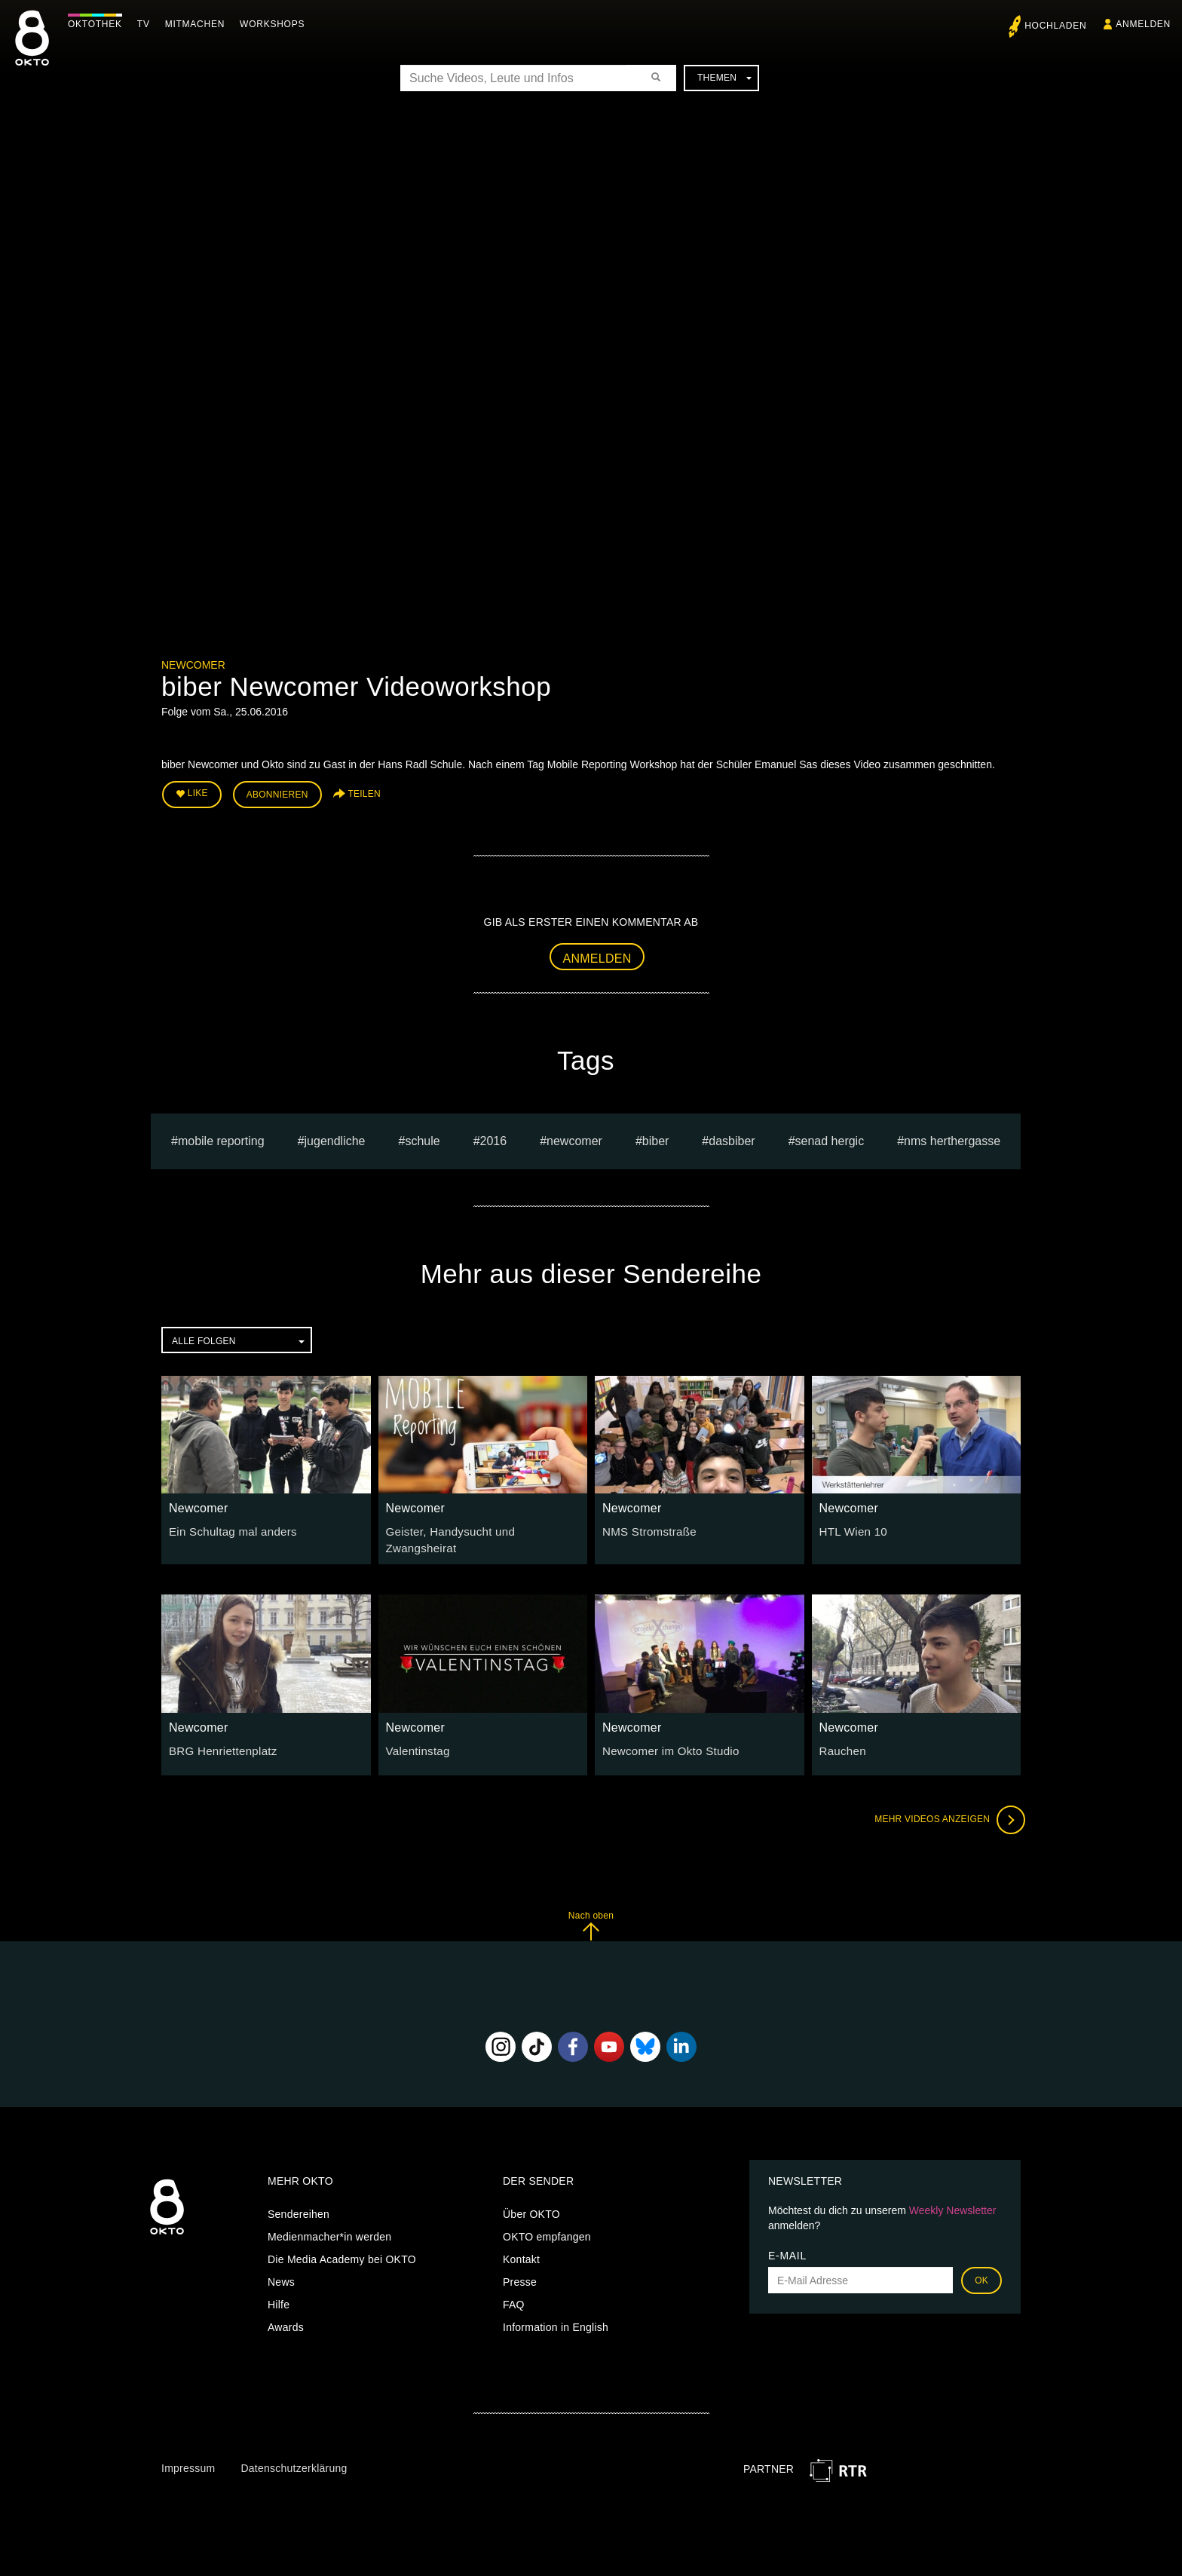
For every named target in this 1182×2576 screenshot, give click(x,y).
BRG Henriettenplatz (219, 1738)
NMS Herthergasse (952, 1137)
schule (422, 1137)
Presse (520, 2271)
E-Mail (787, 2244)
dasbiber (732, 1137)
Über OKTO (531, 2203)
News (281, 2271)
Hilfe (278, 2293)
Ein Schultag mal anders (228, 1528)
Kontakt (521, 2248)
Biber (655, 1137)
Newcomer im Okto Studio (665, 1738)
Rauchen (841, 1738)
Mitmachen (198, 24)
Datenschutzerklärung (293, 2456)
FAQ (514, 2293)
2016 (493, 1137)
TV (147, 24)
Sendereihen (298, 2203)
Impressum (188, 2456)
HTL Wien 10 (851, 1528)
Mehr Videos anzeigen (945, 1807)
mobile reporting (221, 1137)
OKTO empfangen (547, 2225)
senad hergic (830, 1137)
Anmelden (597, 954)
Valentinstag (416, 1738)
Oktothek (99, 24)
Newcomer (193, 665)
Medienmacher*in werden (329, 2225)
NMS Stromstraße (646, 1528)
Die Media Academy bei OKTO (342, 2248)
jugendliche (335, 1137)
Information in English (555, 2316)
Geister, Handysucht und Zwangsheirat (480, 1528)
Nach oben (591, 1913)
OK (981, 2269)
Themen (724, 77)
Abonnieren (277, 793)
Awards (286, 2316)
